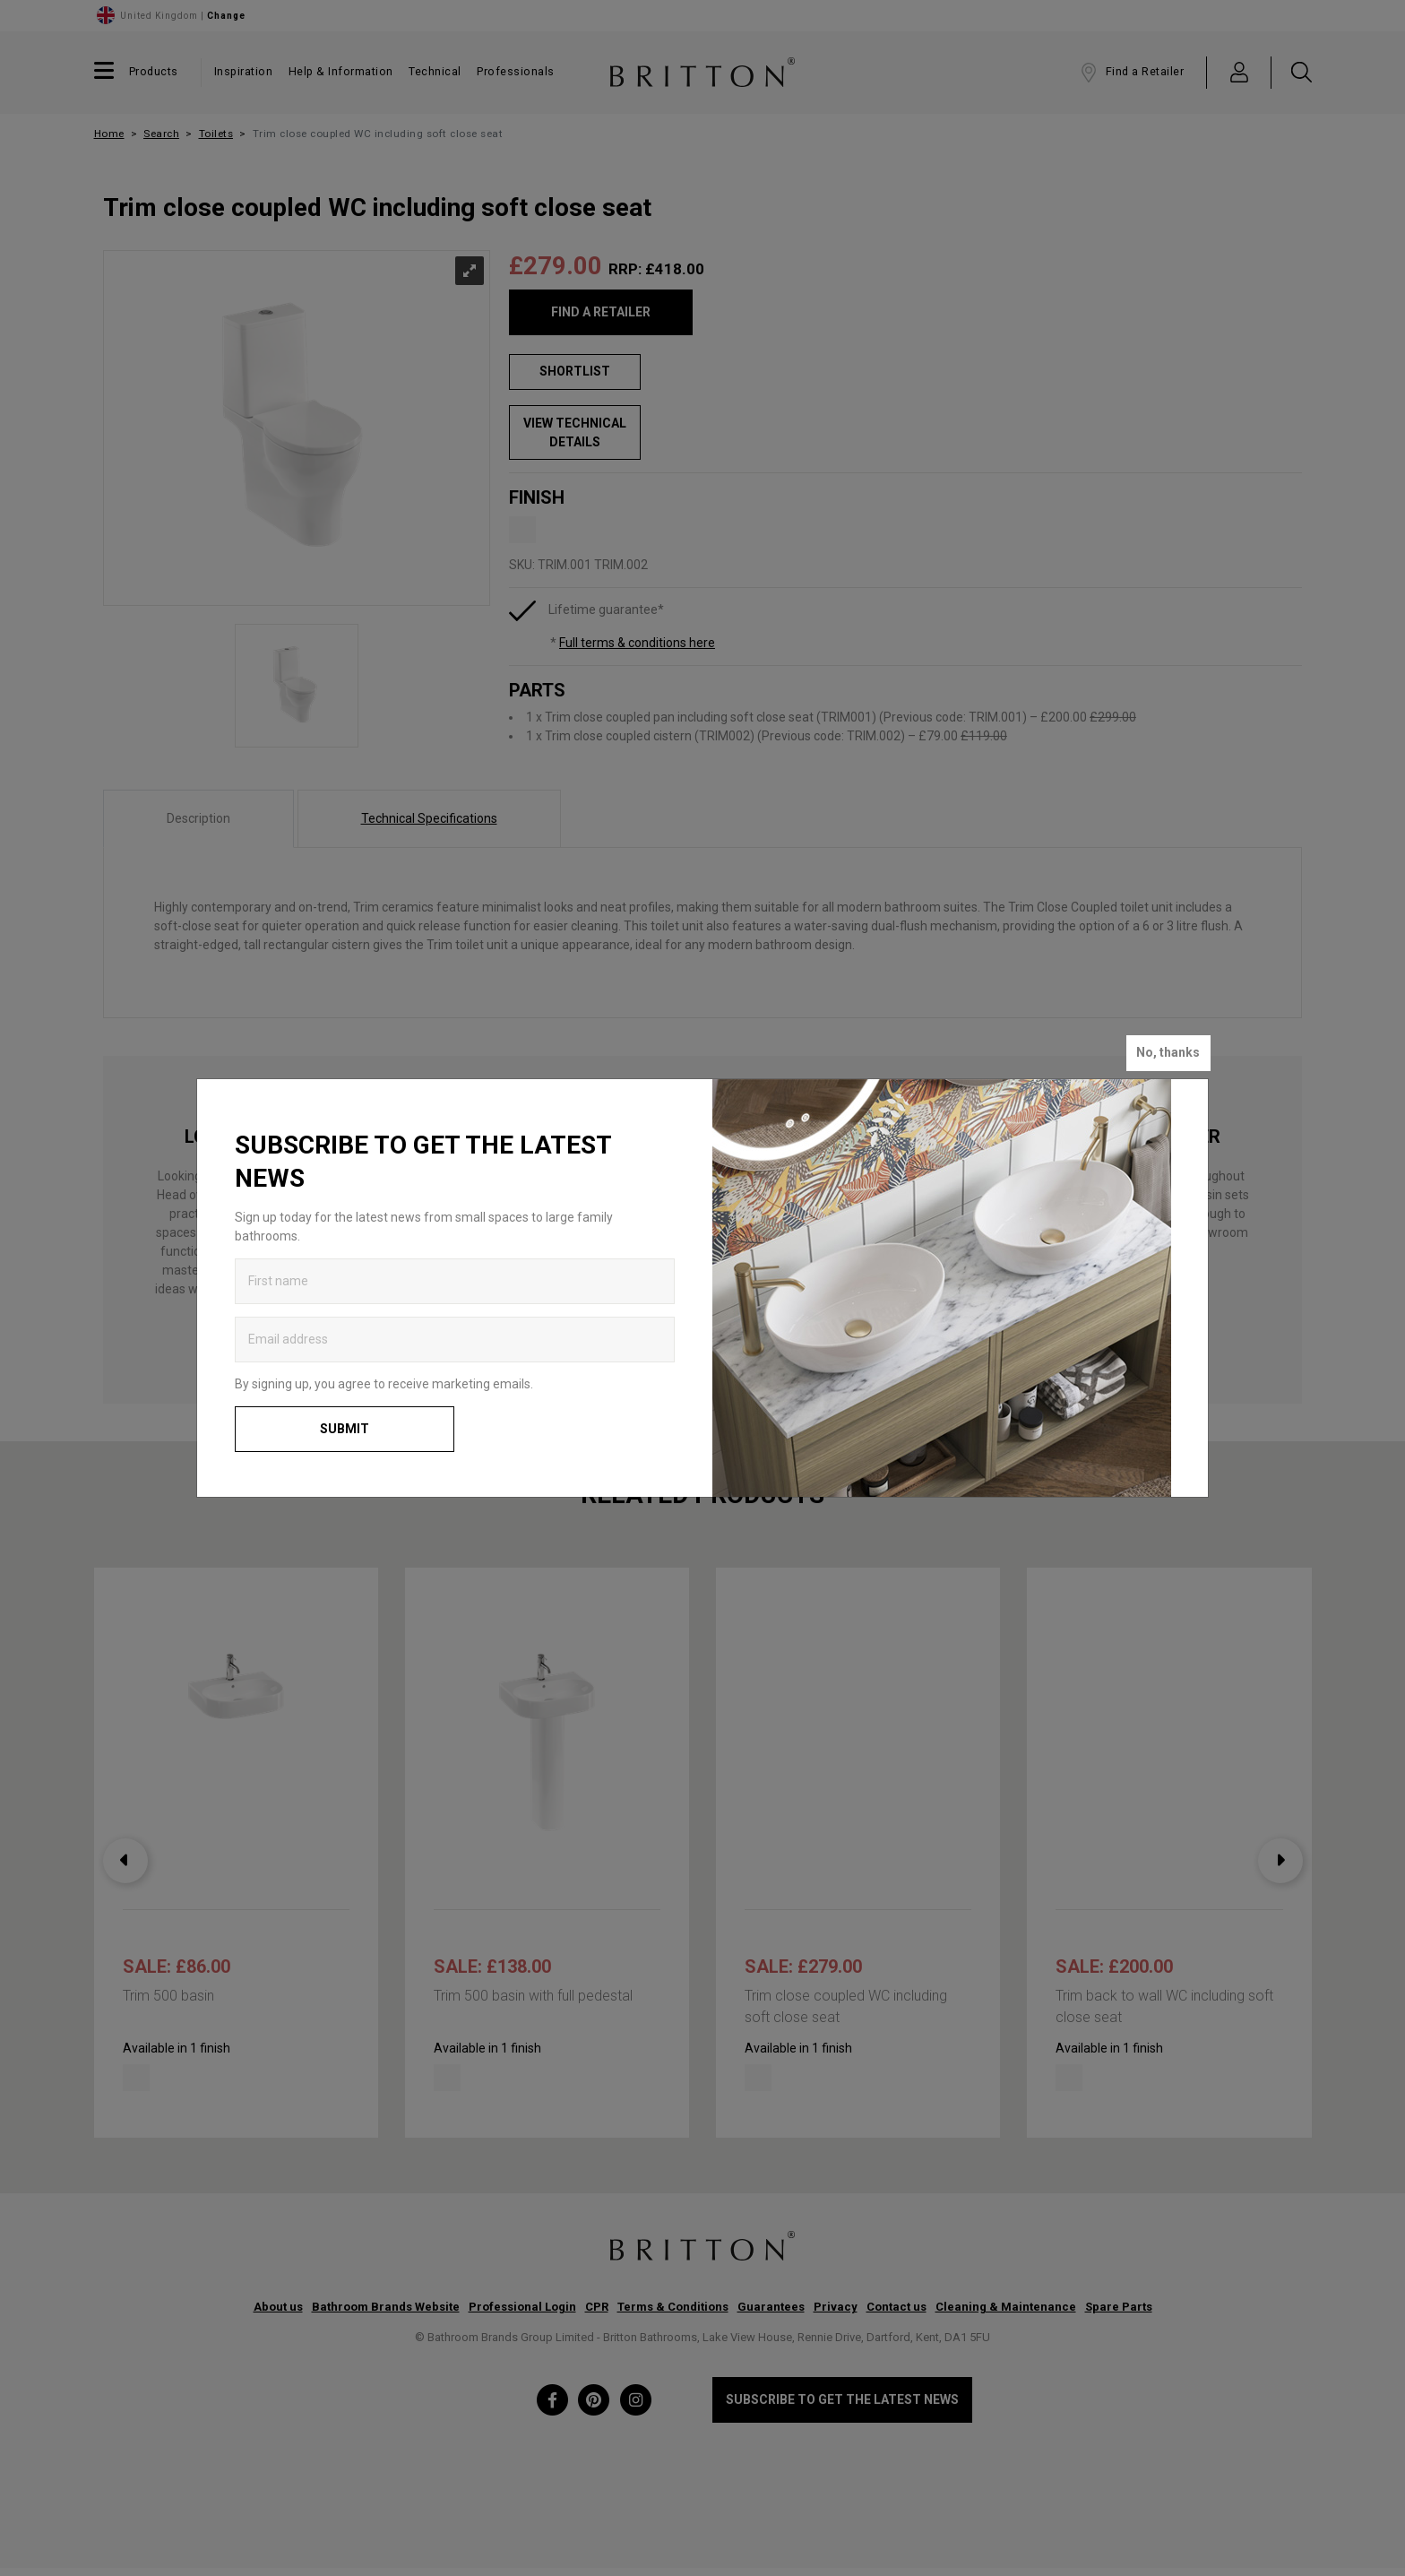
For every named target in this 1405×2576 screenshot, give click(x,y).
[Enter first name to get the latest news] (455, 1281)
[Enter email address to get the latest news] (455, 1339)
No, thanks (1168, 1052)
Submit (344, 1429)
